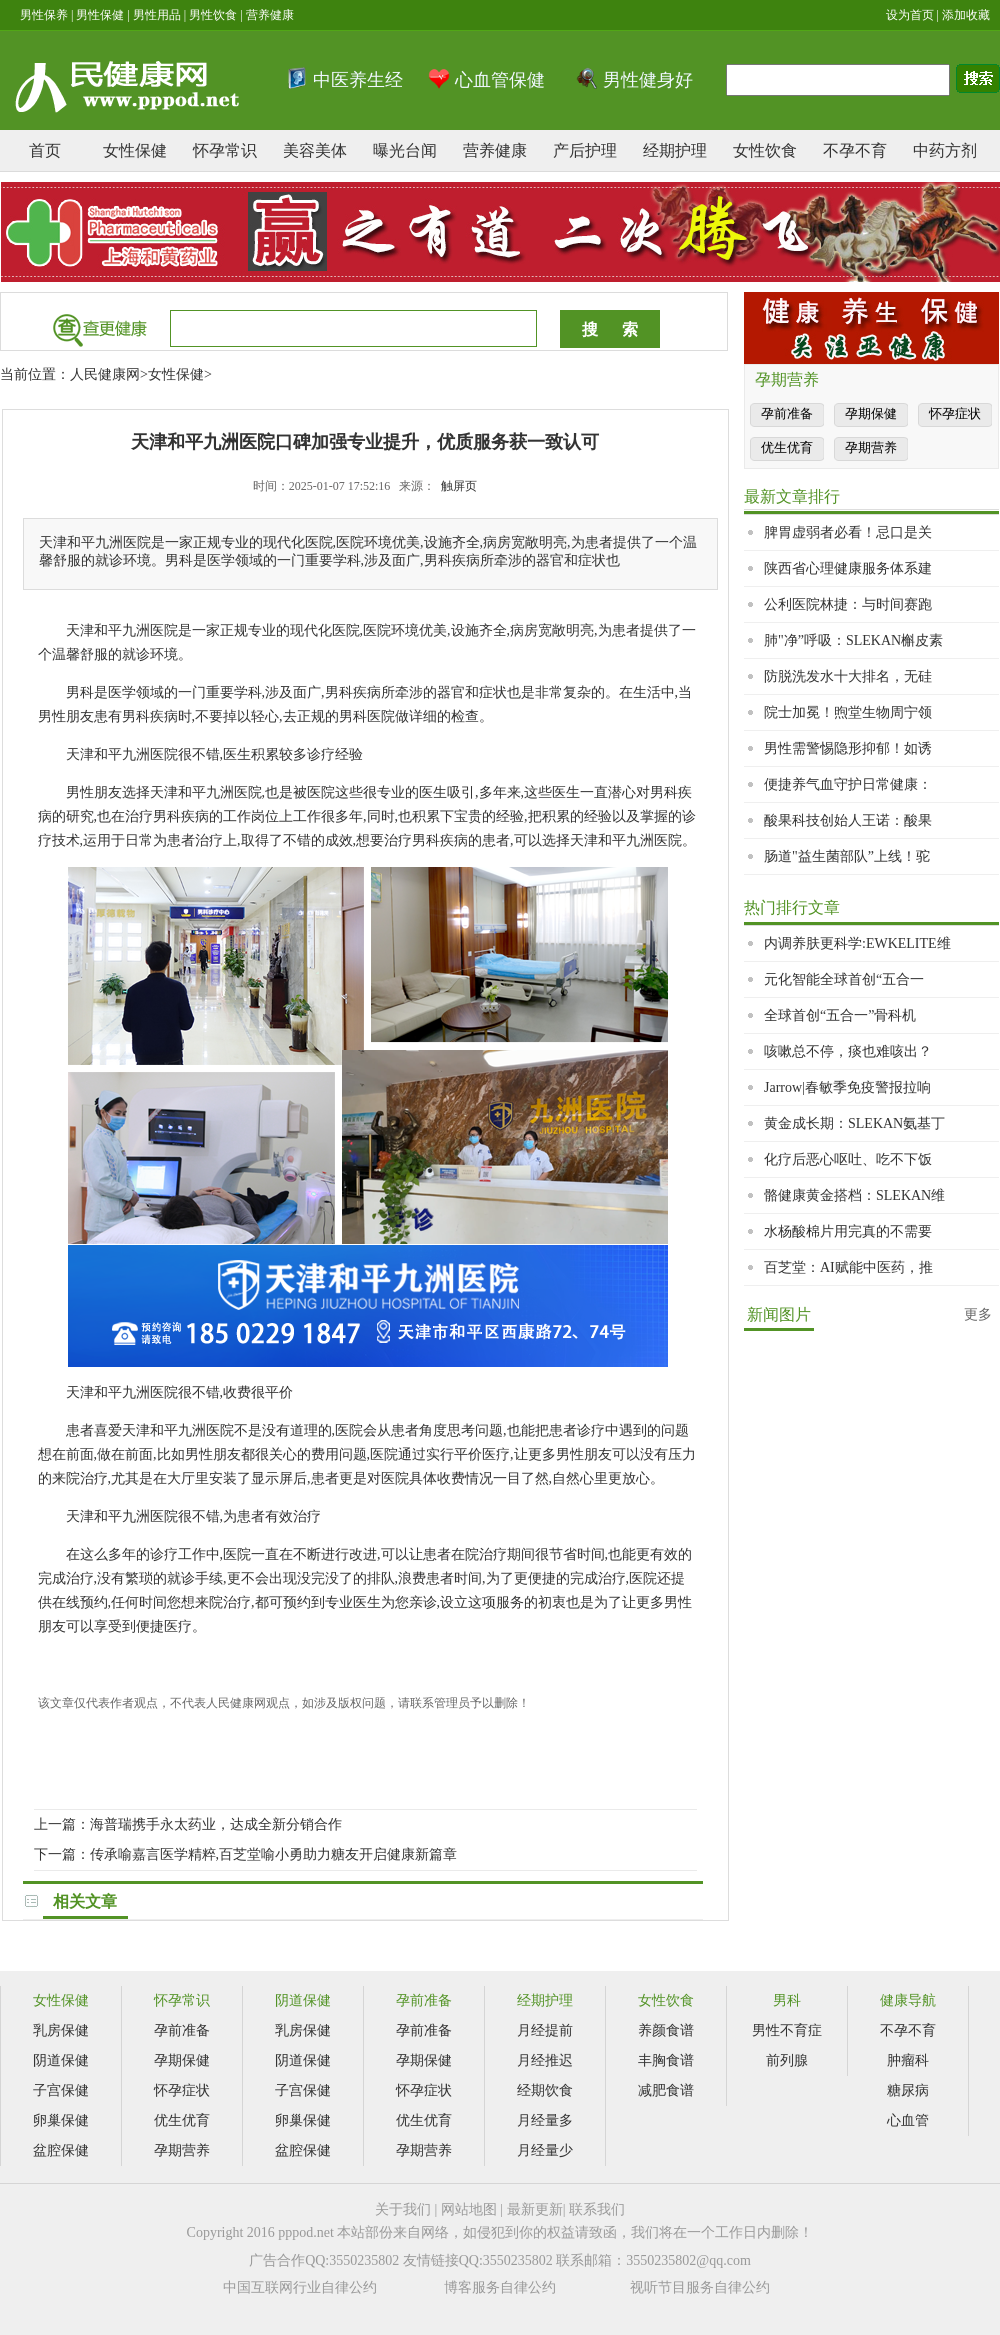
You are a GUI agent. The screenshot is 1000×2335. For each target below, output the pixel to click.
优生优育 (787, 447)
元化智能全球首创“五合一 (844, 979)
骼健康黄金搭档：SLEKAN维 (854, 1195)
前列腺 (787, 2060)
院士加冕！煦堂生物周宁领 (848, 712)
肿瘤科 (908, 2060)
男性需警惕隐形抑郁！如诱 (848, 748)
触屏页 (459, 486)
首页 (45, 150)
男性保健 (100, 15)
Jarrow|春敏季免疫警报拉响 (847, 1087)
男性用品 (157, 15)
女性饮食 (765, 150)
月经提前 (545, 2030)
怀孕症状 (955, 413)
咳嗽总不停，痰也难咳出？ (848, 1051)
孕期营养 (871, 447)
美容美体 (315, 150)
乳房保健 (61, 2030)
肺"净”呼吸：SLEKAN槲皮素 (853, 640)
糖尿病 (908, 2090)
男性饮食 (213, 15)
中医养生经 (358, 80)
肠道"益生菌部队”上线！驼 (847, 856)
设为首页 (910, 15)
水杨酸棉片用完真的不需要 (848, 1231)
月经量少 (545, 2150)
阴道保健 (61, 2060)
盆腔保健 (61, 2150)
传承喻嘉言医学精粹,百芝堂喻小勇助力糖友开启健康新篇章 (274, 1854)
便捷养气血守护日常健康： (848, 784)
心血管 (908, 2120)
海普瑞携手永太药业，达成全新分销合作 (216, 1824)
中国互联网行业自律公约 (300, 2287)
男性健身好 (648, 80)
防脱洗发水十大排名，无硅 (848, 676)
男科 (787, 2000)
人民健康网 (105, 374)
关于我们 (403, 2209)
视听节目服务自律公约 (700, 2287)
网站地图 (469, 2209)
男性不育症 (787, 2030)
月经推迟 (545, 2060)
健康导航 (908, 2000)
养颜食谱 (666, 2030)
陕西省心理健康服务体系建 (848, 568)
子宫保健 (61, 2090)
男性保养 (44, 15)
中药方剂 (945, 150)
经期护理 (675, 150)
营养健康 (270, 15)
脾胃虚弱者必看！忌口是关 (848, 532)
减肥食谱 (666, 2090)
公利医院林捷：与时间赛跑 (848, 604)
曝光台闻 (405, 150)
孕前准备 (787, 413)
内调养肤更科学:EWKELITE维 (857, 943)
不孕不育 (855, 150)
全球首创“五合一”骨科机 (840, 1015)
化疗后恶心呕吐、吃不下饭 (848, 1159)
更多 (978, 1314)
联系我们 (597, 2209)
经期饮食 (545, 2090)
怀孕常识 (225, 150)
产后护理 (585, 150)
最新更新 (535, 2209)
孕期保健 (871, 413)
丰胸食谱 (666, 2060)
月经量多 (545, 2120)
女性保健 (135, 150)
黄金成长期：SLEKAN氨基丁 (854, 1123)
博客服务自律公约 (500, 2287)
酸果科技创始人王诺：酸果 (848, 820)
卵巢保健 (61, 2120)
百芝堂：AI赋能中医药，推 (848, 1267)
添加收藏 (966, 15)
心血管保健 (500, 80)
